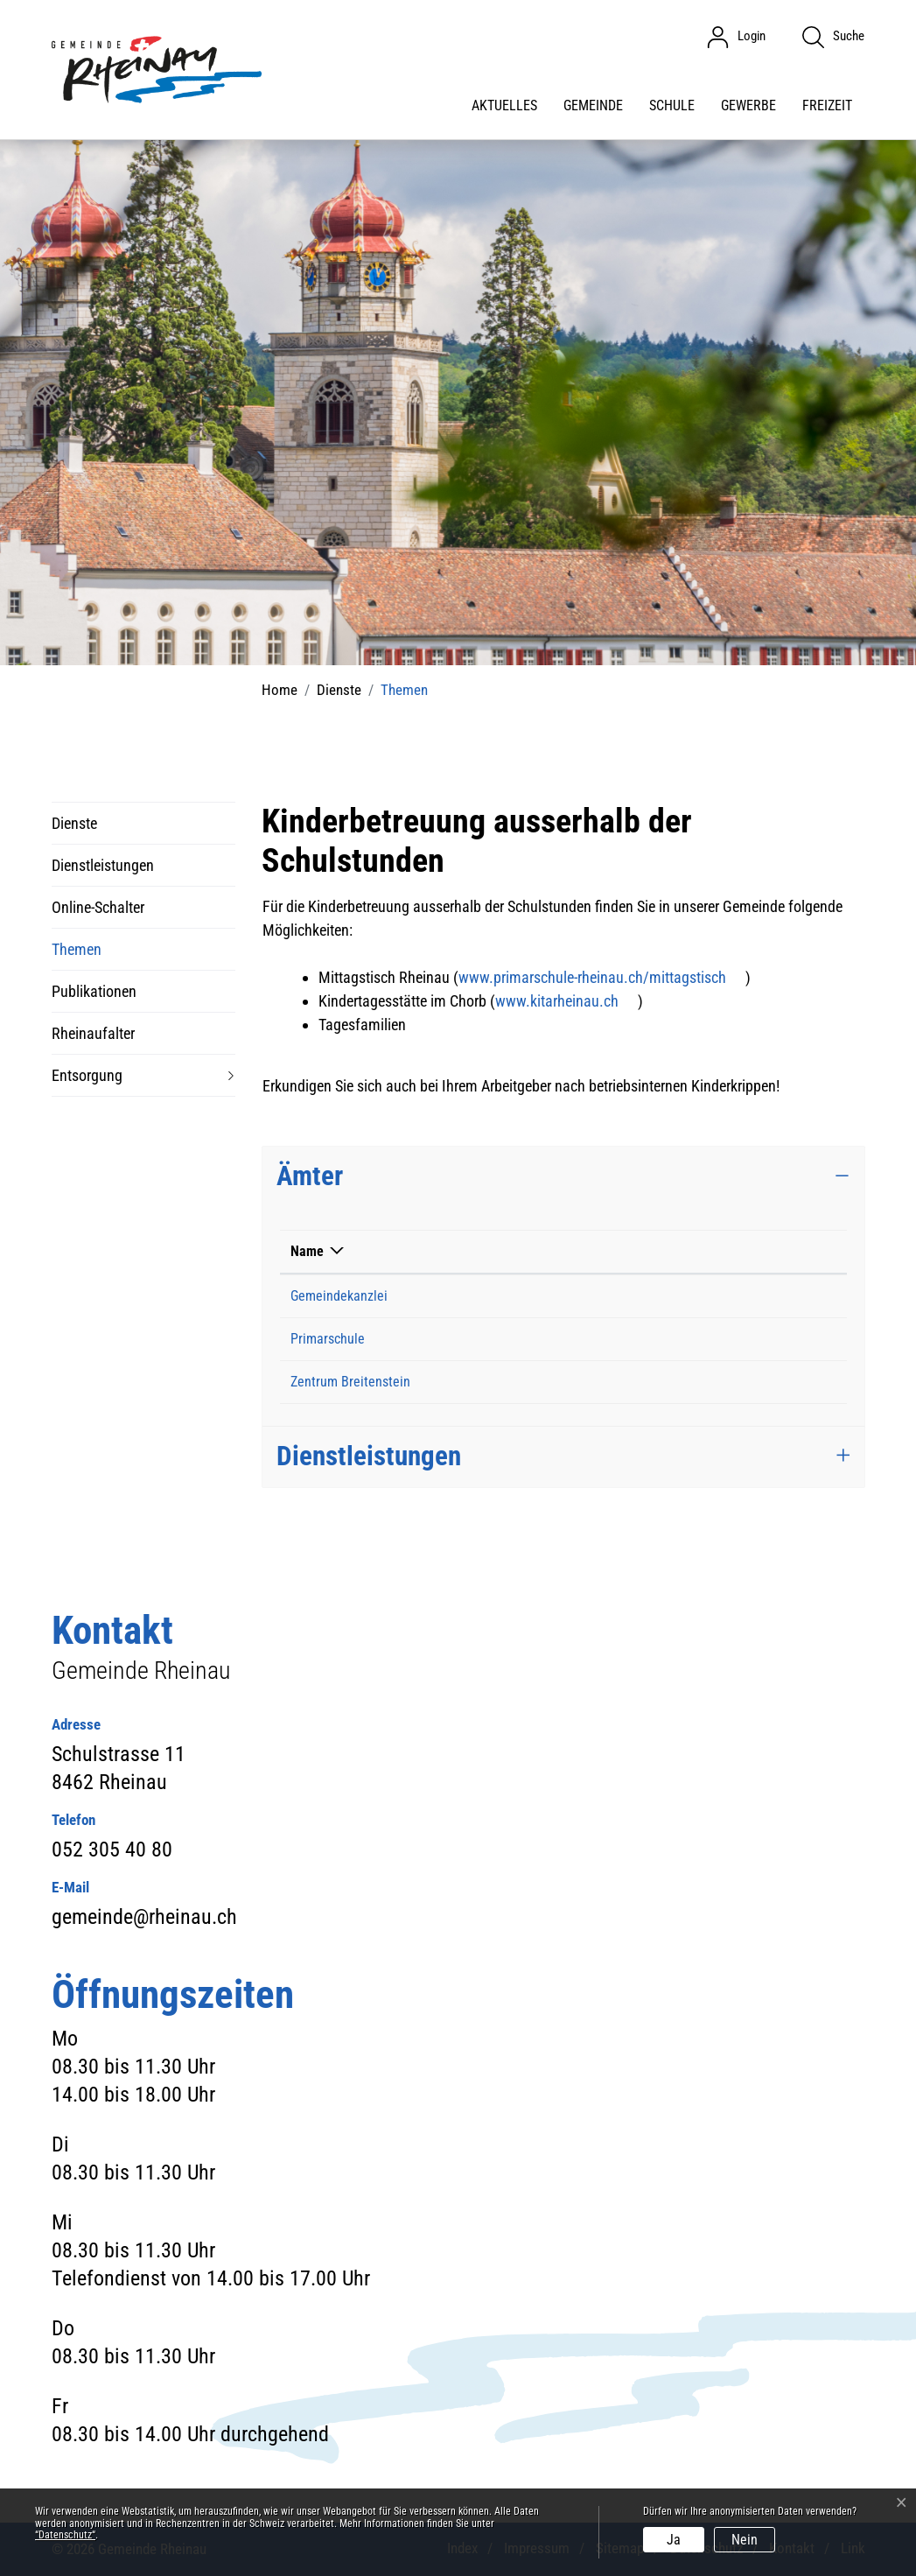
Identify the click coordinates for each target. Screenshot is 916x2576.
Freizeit (827, 105)
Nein (744, 2539)
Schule (672, 105)
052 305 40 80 (490, 1296)
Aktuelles (504, 105)
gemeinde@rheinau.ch (627, 1296)
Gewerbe (748, 105)
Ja (674, 2539)
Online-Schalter (98, 907)
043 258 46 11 (490, 1381)
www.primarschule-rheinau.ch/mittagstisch (601, 977)
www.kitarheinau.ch (566, 1001)
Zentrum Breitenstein (350, 1381)
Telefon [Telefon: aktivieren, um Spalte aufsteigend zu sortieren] (471, 1251)
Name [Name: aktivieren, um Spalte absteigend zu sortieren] (307, 1251)
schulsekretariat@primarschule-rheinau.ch (683, 1338)
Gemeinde (593, 105)
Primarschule (327, 1338)
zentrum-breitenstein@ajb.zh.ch (654, 1381)
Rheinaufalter (93, 1033)
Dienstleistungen (103, 865)
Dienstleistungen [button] (368, 1456)
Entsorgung (87, 1075)
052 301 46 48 (490, 1338)
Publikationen (94, 991)
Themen (76, 955)
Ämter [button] (309, 1176)
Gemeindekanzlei (339, 1296)
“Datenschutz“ (65, 2535)
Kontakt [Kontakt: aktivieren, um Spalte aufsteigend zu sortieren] (586, 1251)
